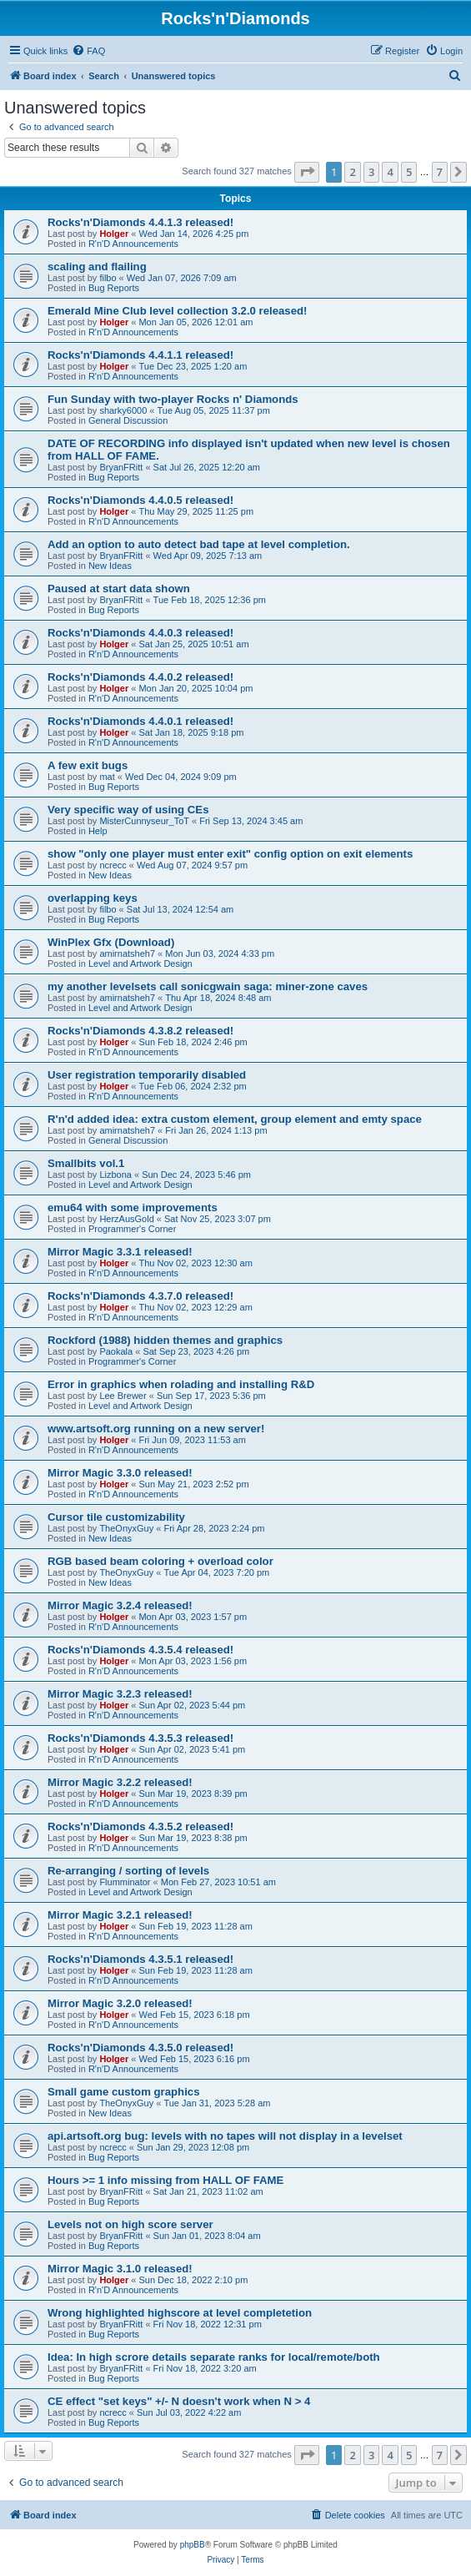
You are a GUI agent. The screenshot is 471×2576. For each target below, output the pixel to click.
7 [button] (440, 171)
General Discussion (128, 420)
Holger (113, 234)
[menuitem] (88, 51)
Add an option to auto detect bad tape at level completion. (199, 544)
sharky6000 (123, 410)
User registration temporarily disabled (147, 1075)
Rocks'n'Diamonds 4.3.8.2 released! (140, 1030)
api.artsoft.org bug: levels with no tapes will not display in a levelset (225, 2136)
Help (98, 831)
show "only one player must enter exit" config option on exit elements (230, 854)
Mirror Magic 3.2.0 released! (120, 2003)
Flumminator (124, 1882)
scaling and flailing (97, 266)
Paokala (116, 1351)
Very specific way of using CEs (128, 809)
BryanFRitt (121, 467)
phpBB (192, 2544)
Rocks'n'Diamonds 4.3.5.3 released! (140, 1738)
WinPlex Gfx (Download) (111, 942)
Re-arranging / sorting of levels (128, 1870)
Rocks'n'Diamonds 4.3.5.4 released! (140, 1649)
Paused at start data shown (119, 588)
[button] (306, 172)
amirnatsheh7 (127, 953)
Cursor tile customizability (116, 1517)
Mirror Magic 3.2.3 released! (120, 1694)
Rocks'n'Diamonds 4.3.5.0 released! (140, 2047)
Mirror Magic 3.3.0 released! (120, 1473)
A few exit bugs (88, 765)
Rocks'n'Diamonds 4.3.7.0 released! (140, 1296)
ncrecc (112, 865)
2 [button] (352, 171)
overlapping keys (93, 898)
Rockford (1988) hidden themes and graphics (165, 1340)
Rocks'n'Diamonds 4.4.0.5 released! (140, 500)
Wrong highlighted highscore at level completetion (180, 2313)
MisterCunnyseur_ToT (144, 821)
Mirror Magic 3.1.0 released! (120, 2268)
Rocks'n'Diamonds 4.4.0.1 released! (140, 721)
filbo (107, 278)
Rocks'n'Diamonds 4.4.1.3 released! (140, 222)
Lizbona (115, 1175)
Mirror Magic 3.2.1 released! (120, 1915)
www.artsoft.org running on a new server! (156, 1428)
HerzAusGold (126, 1219)
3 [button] (371, 171)
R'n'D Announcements (133, 244)
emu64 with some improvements (133, 1207)
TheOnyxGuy (126, 1528)
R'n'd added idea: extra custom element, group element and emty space (235, 1119)
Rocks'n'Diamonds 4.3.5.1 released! (140, 1959)
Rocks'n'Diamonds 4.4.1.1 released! (140, 355)
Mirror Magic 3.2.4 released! (120, 1605)
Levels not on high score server (130, 2224)
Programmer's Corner (132, 1229)
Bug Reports (113, 288)
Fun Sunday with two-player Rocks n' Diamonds (173, 399)
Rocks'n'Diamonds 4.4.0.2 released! (140, 677)
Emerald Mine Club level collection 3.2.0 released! (178, 310)
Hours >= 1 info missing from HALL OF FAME (165, 2180)
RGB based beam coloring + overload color (160, 1561)
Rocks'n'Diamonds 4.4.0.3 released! (140, 632)
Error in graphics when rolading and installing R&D (181, 1384)
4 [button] (390, 171)
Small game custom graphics (124, 2091)
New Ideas (110, 566)
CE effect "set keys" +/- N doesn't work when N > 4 (179, 2401)
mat (106, 777)
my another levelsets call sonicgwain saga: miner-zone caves (208, 986)
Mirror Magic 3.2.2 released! (120, 1782)
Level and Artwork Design (140, 963)
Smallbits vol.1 (86, 1163)
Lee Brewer (122, 1396)
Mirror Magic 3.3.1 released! (120, 1251)
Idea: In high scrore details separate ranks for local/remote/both (214, 2357)
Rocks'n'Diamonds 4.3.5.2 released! (140, 1826)
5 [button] (409, 171)
